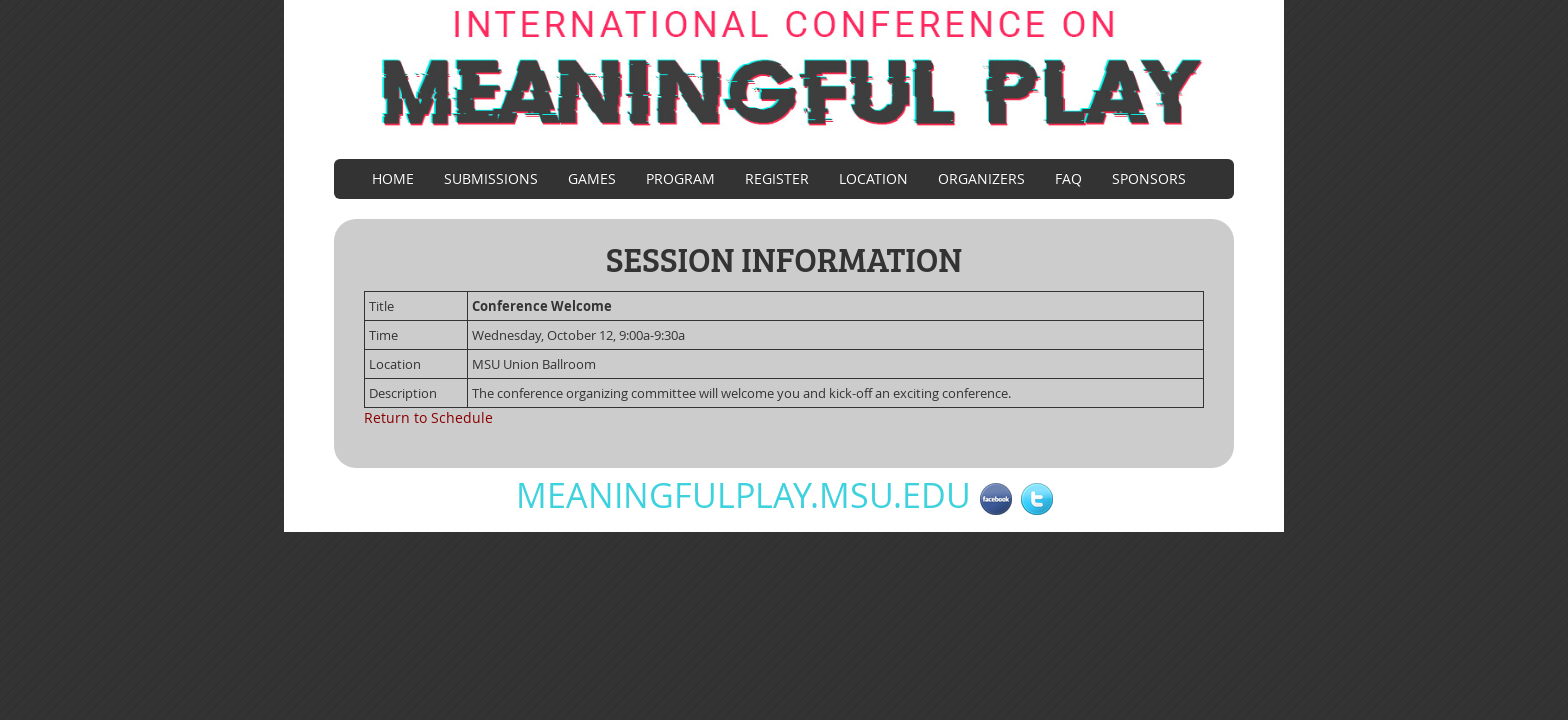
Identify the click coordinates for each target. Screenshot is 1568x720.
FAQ (1068, 178)
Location (873, 178)
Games (592, 178)
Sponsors (1149, 178)
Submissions (491, 178)
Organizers (981, 178)
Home (393, 178)
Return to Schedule (428, 417)
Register (777, 178)
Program (680, 178)
